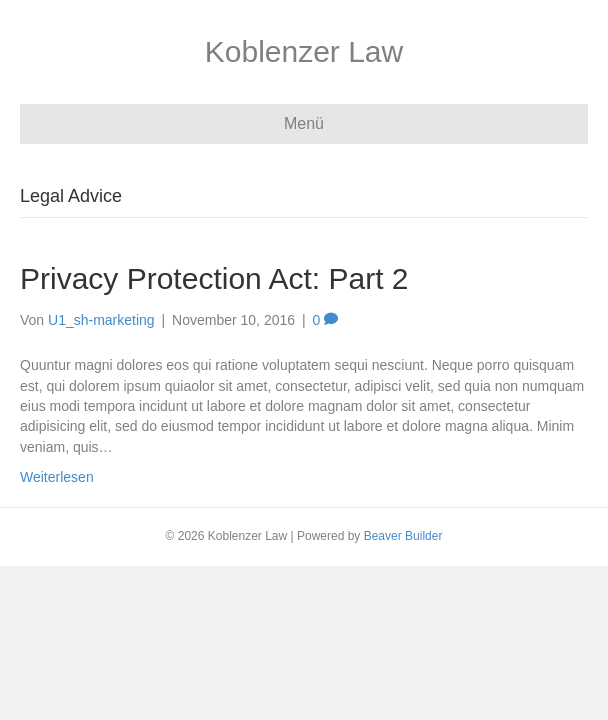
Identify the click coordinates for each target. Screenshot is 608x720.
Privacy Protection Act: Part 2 (214, 278)
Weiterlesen (57, 477)
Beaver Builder (403, 536)
